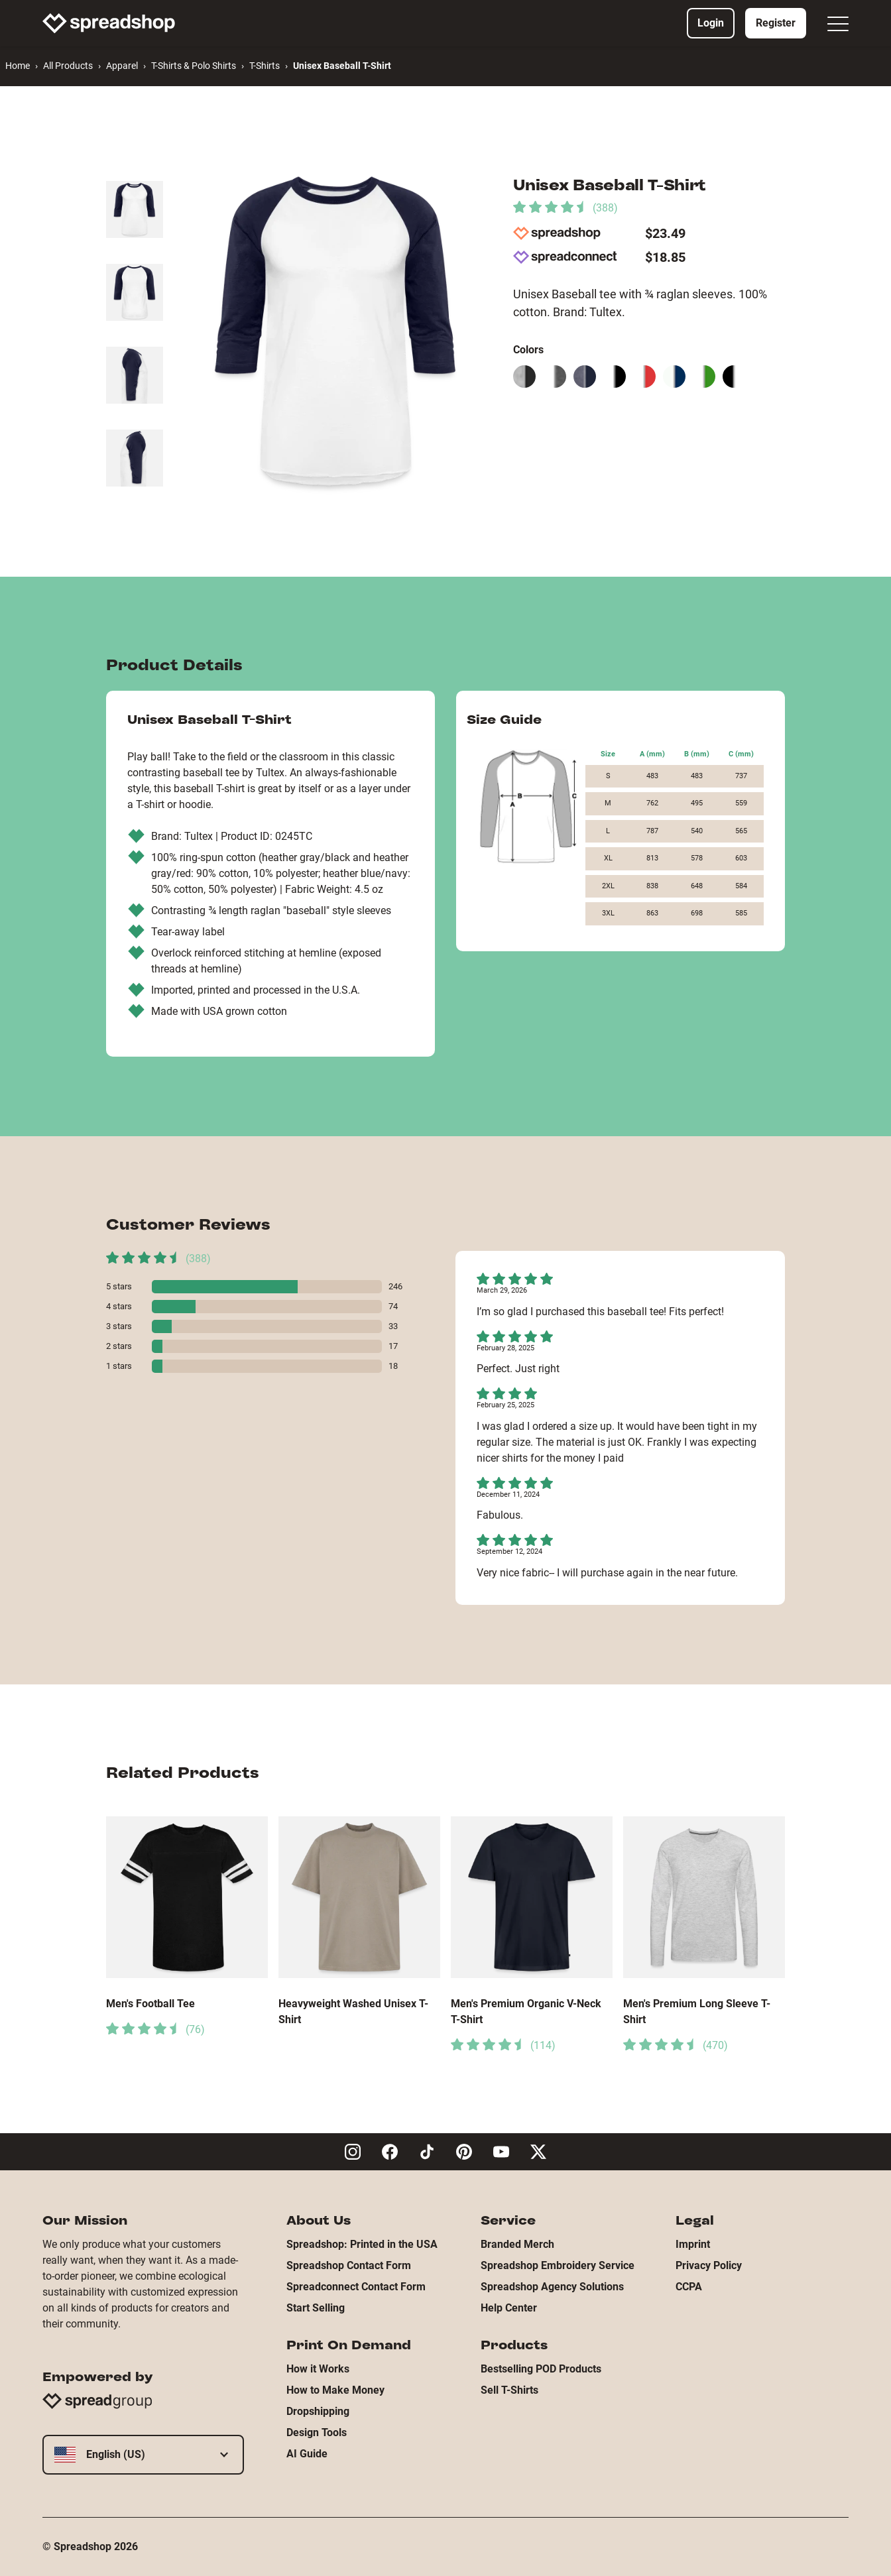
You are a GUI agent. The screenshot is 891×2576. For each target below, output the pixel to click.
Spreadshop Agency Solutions (552, 2286)
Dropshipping (317, 2411)
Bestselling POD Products (541, 2369)
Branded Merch (517, 2244)
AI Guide (306, 2453)
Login (710, 23)
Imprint (693, 2244)
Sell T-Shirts (509, 2390)
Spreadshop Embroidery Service (557, 2265)
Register (776, 23)
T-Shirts (264, 65)
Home (17, 65)
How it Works (317, 2369)
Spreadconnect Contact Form (356, 2286)
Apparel (122, 65)
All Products (68, 65)
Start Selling (315, 2308)
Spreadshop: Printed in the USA (362, 2244)
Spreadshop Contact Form (348, 2265)
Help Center (509, 2308)
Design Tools (316, 2432)
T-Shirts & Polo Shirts (193, 65)
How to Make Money (335, 2390)
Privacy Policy (709, 2265)
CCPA (689, 2286)
